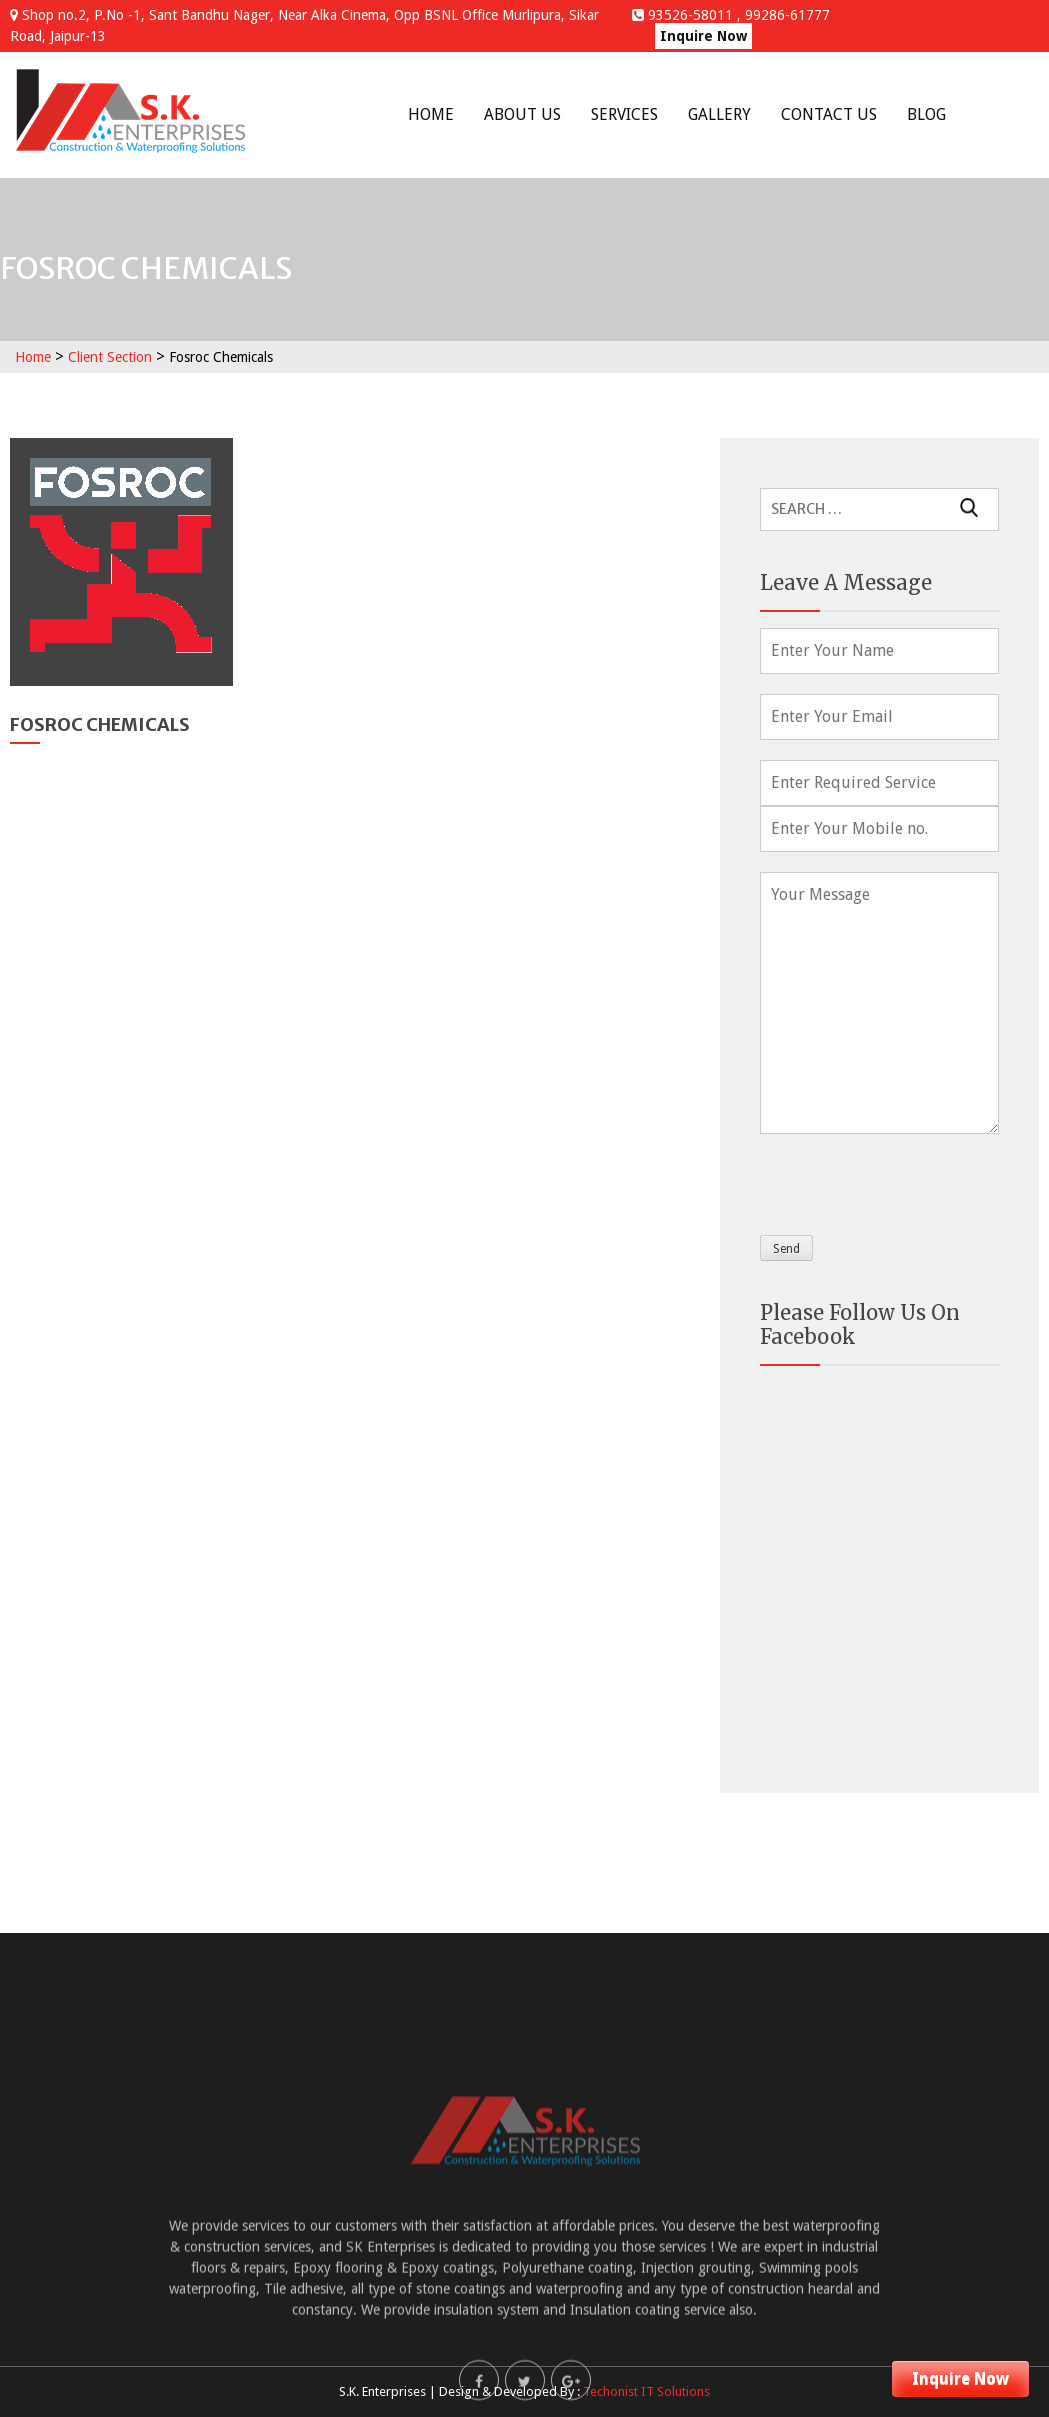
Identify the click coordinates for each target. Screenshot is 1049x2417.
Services (624, 114)
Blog (926, 114)
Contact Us (829, 114)
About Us (522, 114)
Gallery (719, 114)
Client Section (110, 357)
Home (431, 114)
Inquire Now (703, 36)
